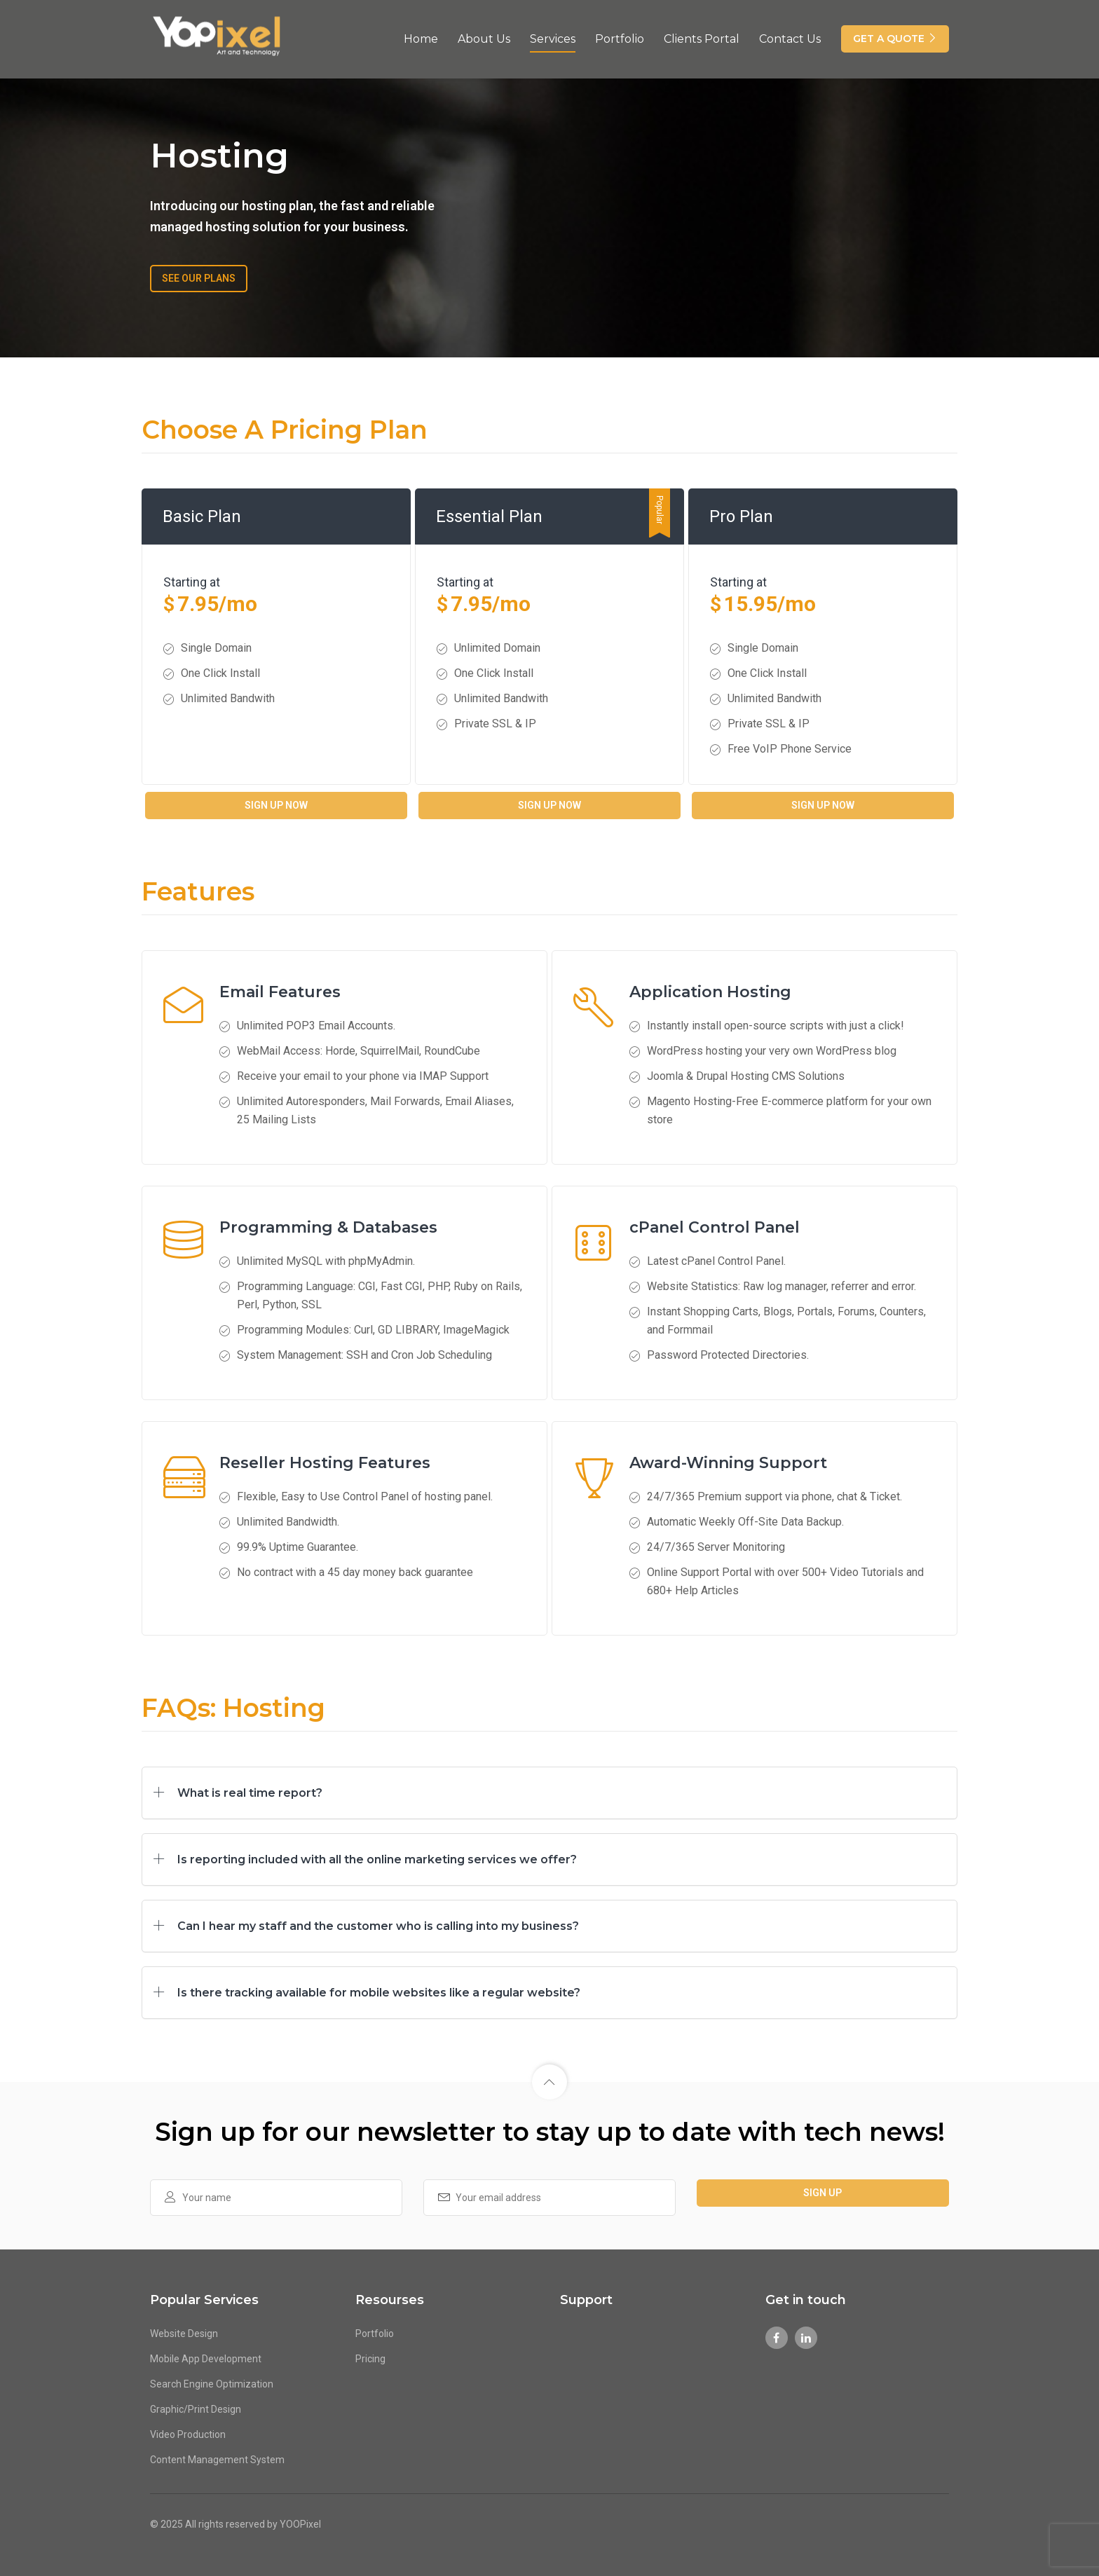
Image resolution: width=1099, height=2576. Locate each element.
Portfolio (619, 37)
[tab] (549, 1792)
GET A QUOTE (895, 37)
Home (421, 37)
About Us (484, 37)
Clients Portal (701, 37)
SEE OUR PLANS (198, 278)
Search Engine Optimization (211, 2384)
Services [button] (552, 37)
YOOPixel (300, 2523)
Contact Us (790, 37)
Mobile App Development (205, 2358)
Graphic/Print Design (195, 2409)
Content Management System (217, 2459)
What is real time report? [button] (249, 1793)
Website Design (184, 2333)
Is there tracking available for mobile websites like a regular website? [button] (378, 1992)
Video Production (188, 2434)
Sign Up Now (276, 805)
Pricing (370, 2358)
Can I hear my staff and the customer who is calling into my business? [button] (378, 1926)
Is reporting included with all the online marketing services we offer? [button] (377, 1859)
